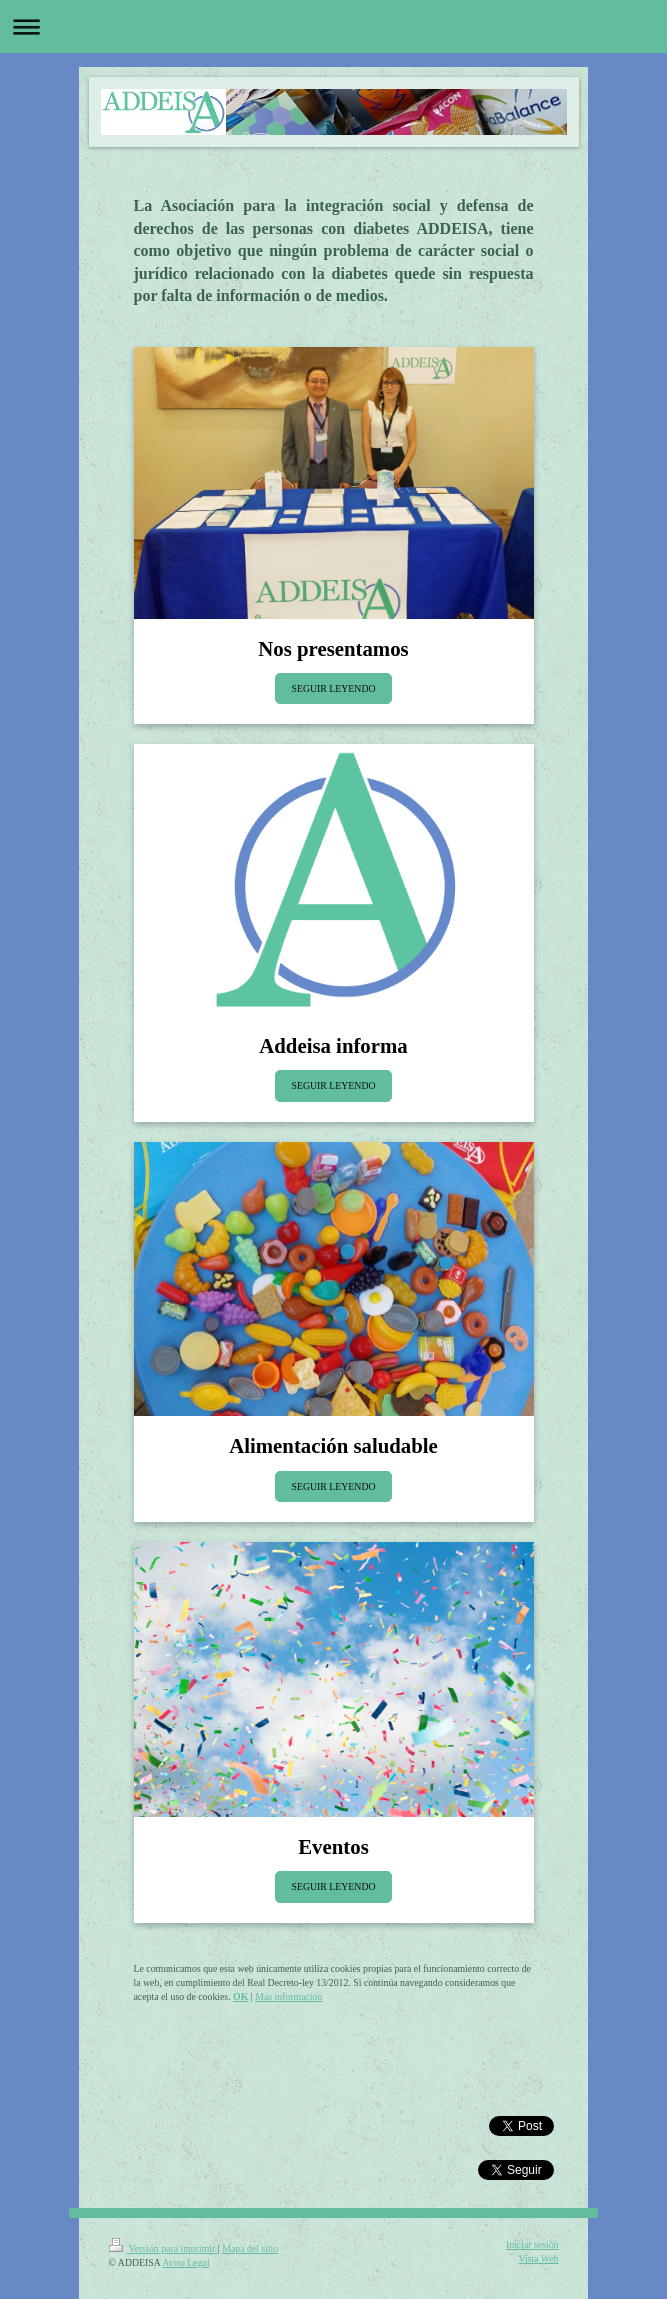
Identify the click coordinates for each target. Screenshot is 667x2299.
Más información (288, 1996)
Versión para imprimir (163, 2248)
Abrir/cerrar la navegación (333, 26)
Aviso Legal (185, 2262)
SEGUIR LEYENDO (333, 688)
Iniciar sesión (532, 2244)
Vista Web (538, 2258)
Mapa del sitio (250, 2248)
